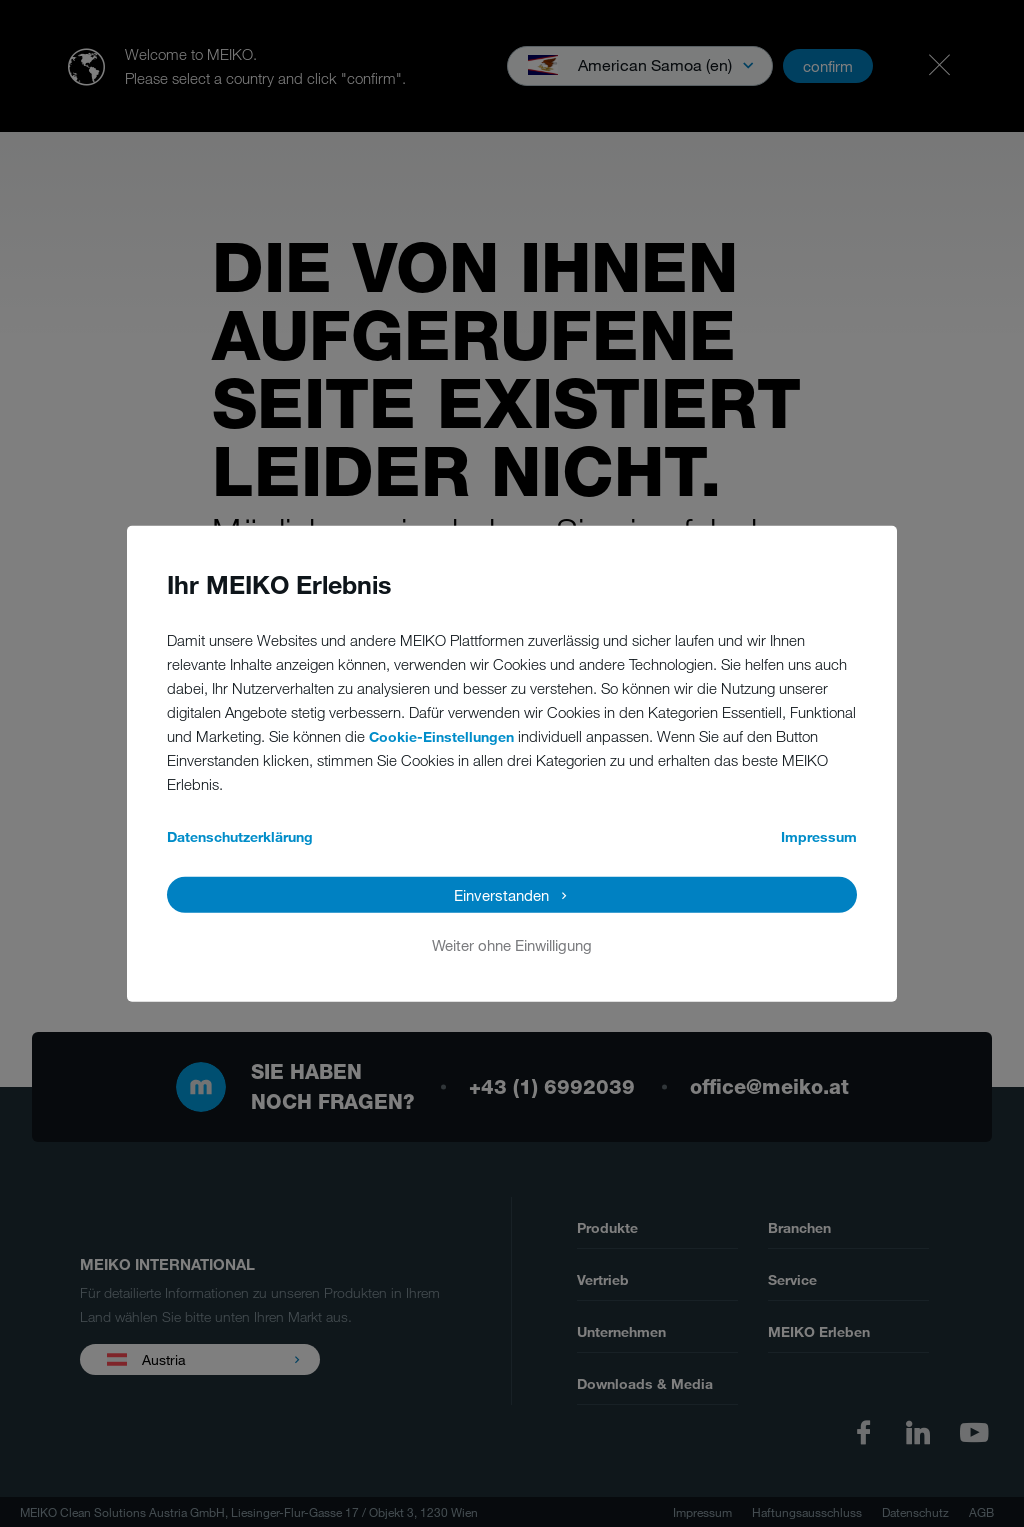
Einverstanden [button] (501, 895)
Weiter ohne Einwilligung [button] (512, 945)
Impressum (819, 836)
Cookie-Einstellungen (441, 736)
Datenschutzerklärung (240, 836)
